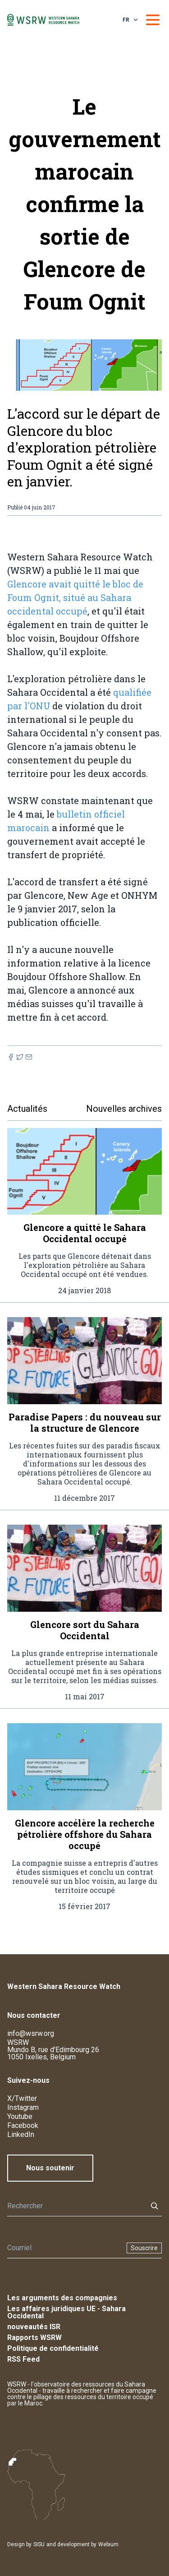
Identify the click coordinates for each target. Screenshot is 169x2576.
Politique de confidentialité (53, 2348)
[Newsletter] (64, 2248)
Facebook (22, 2125)
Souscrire (144, 2248)
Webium (108, 2544)
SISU (39, 2544)
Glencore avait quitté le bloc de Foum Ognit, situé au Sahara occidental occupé (75, 597)
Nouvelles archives (124, 1108)
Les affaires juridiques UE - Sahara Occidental (66, 2312)
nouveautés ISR (33, 2326)
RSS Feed (23, 2359)
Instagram (23, 2107)
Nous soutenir (50, 2168)
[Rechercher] (74, 2206)
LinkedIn (20, 2134)
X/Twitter (22, 2098)
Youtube (19, 2116)
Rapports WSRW (34, 2337)
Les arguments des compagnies (62, 2298)
